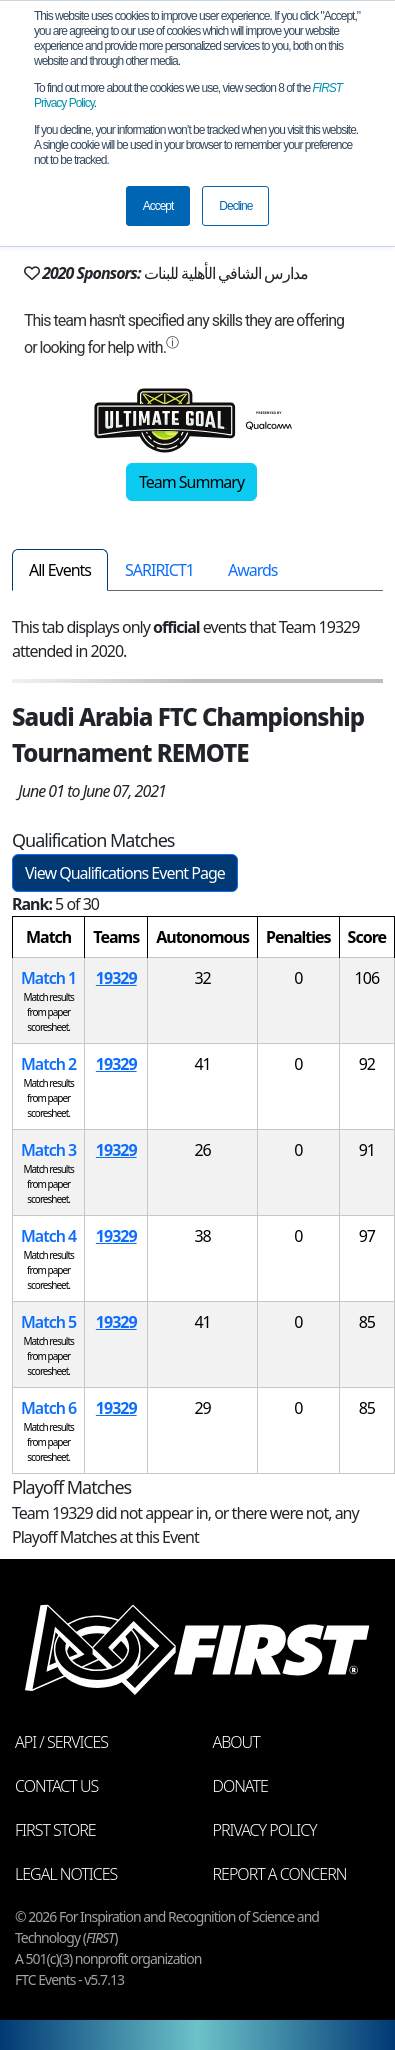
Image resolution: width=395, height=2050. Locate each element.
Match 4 (48, 1236)
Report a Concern (280, 1874)
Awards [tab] (253, 570)
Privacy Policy (265, 1830)
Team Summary (191, 482)
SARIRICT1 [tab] (159, 570)
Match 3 (48, 1150)
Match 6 (48, 1408)
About (236, 1742)
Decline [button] (235, 206)
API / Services (61, 1742)
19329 (116, 978)
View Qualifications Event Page (125, 873)
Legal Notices (66, 1874)
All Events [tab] (60, 570)
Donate (240, 1786)
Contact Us (56, 1786)
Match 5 (48, 1322)
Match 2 (48, 1064)
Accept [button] (158, 206)
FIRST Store (55, 1830)
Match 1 (48, 978)
